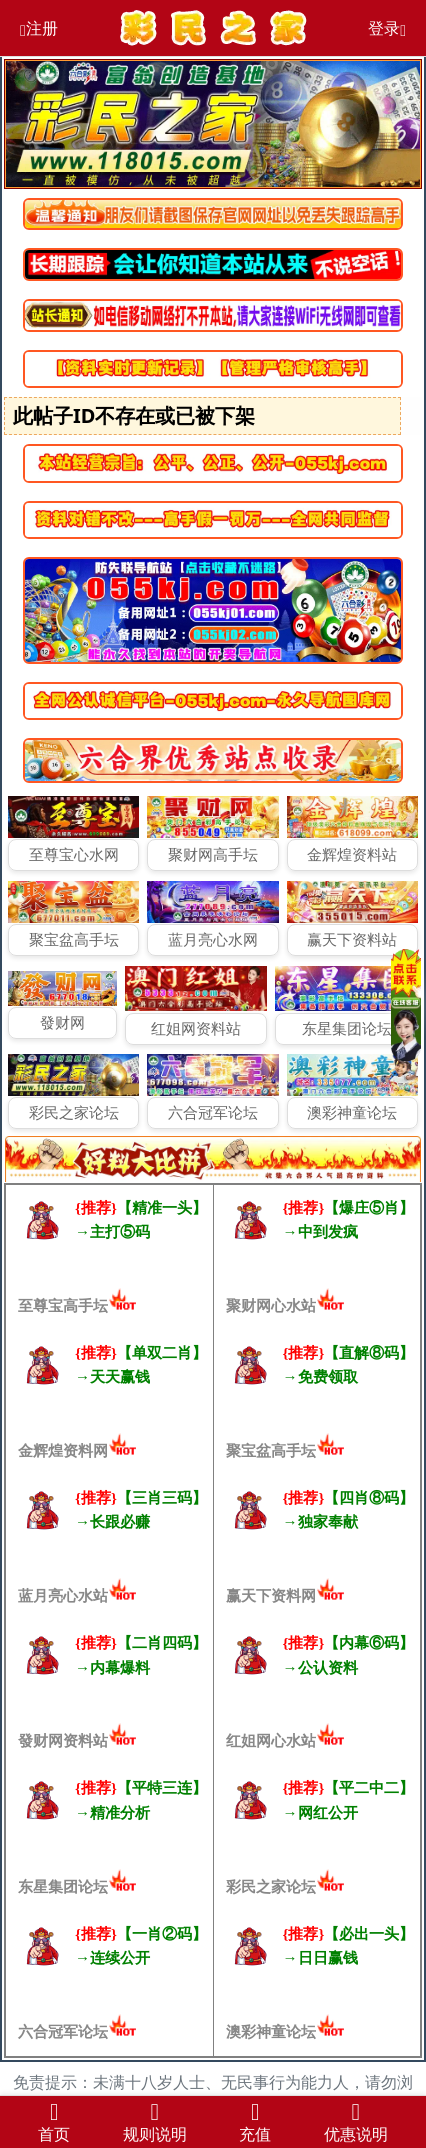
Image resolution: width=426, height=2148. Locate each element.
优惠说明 (356, 2120)
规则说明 (155, 2120)
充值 (255, 2120)
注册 (39, 28)
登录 (387, 28)
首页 (54, 2120)
